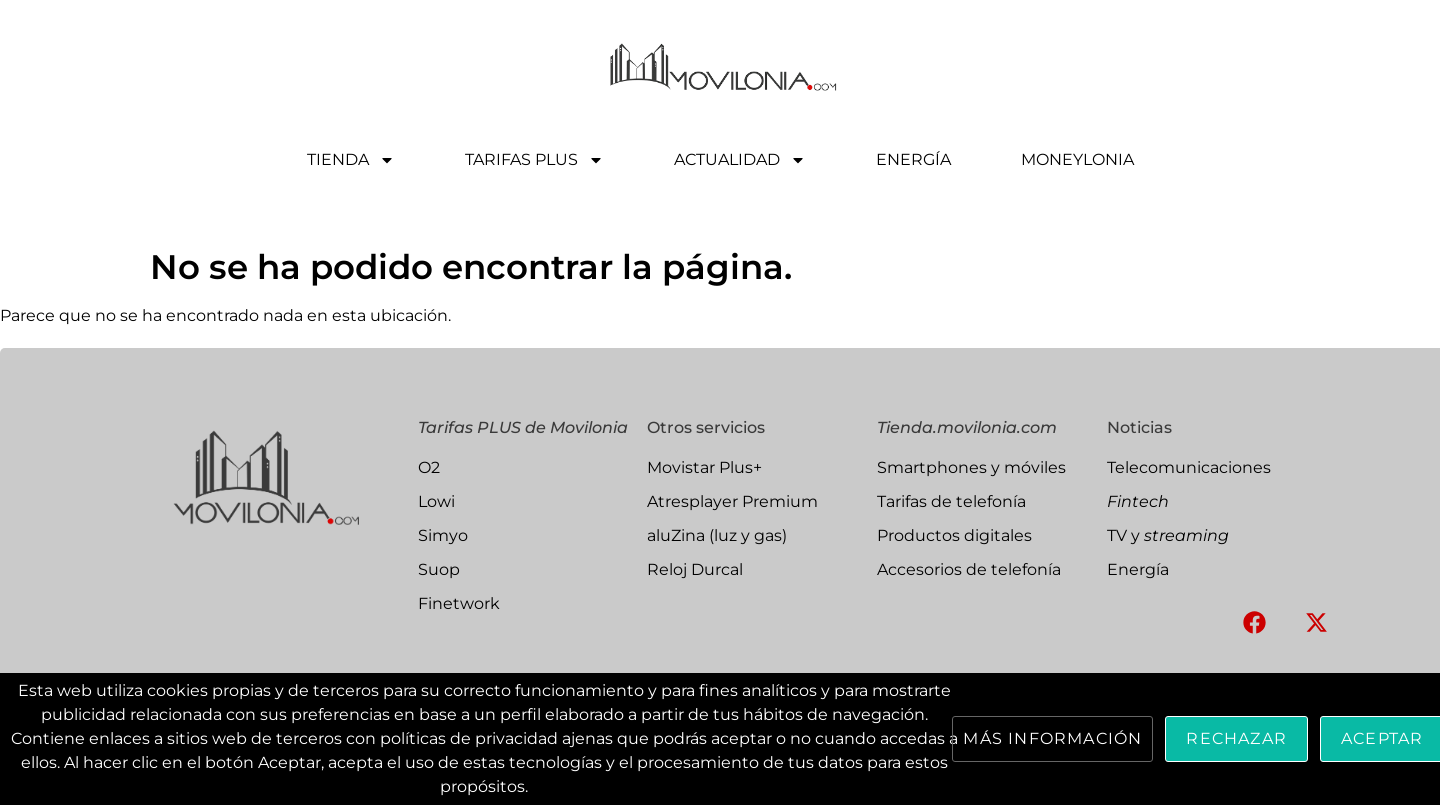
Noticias (1139, 427)
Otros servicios (706, 427)
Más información (1052, 738)
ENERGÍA (913, 159)
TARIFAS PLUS (534, 160)
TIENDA (351, 160)
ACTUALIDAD (740, 160)
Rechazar (1236, 738)
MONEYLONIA (1077, 159)
